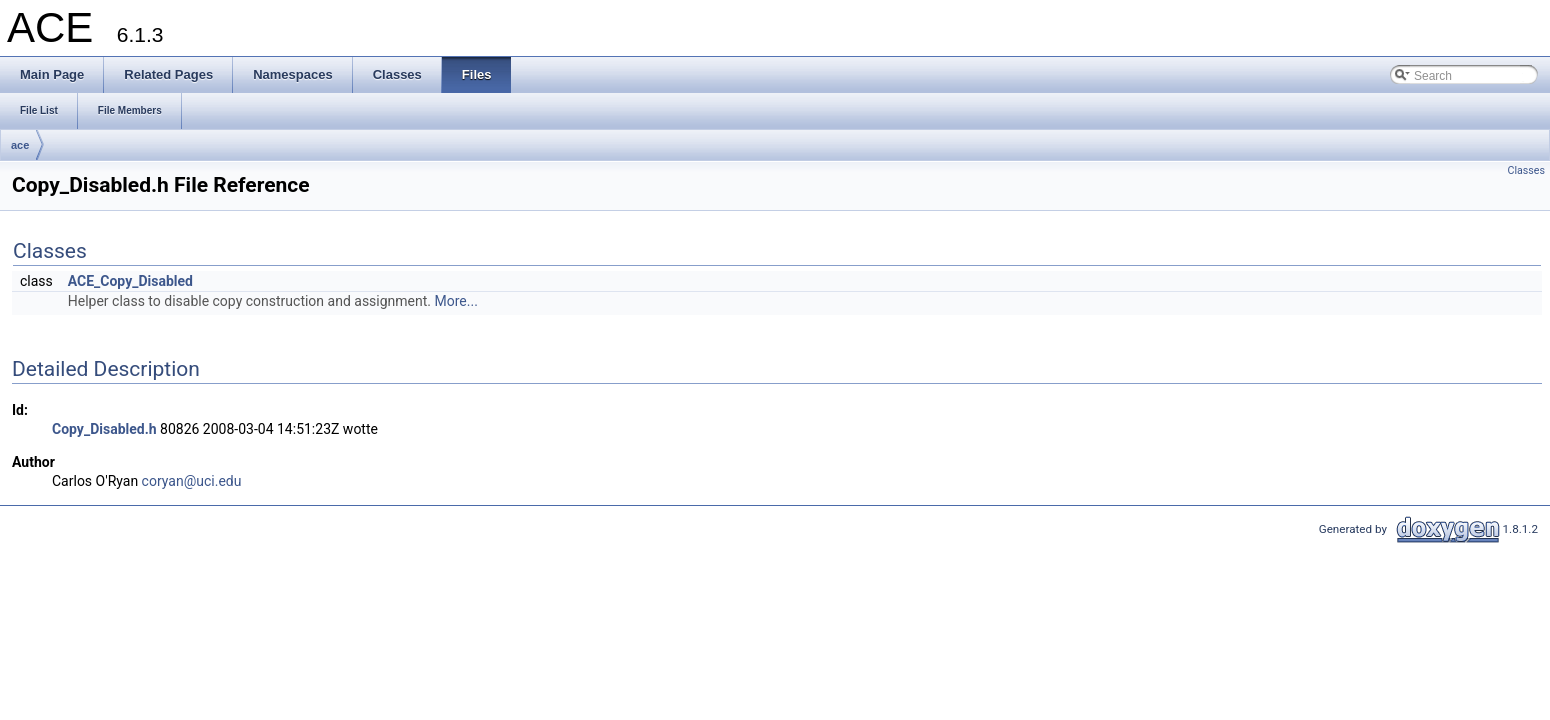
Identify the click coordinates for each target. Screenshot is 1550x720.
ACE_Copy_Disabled (130, 281)
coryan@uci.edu (192, 481)
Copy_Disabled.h (104, 429)
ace (20, 145)
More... (456, 301)
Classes (1526, 170)
